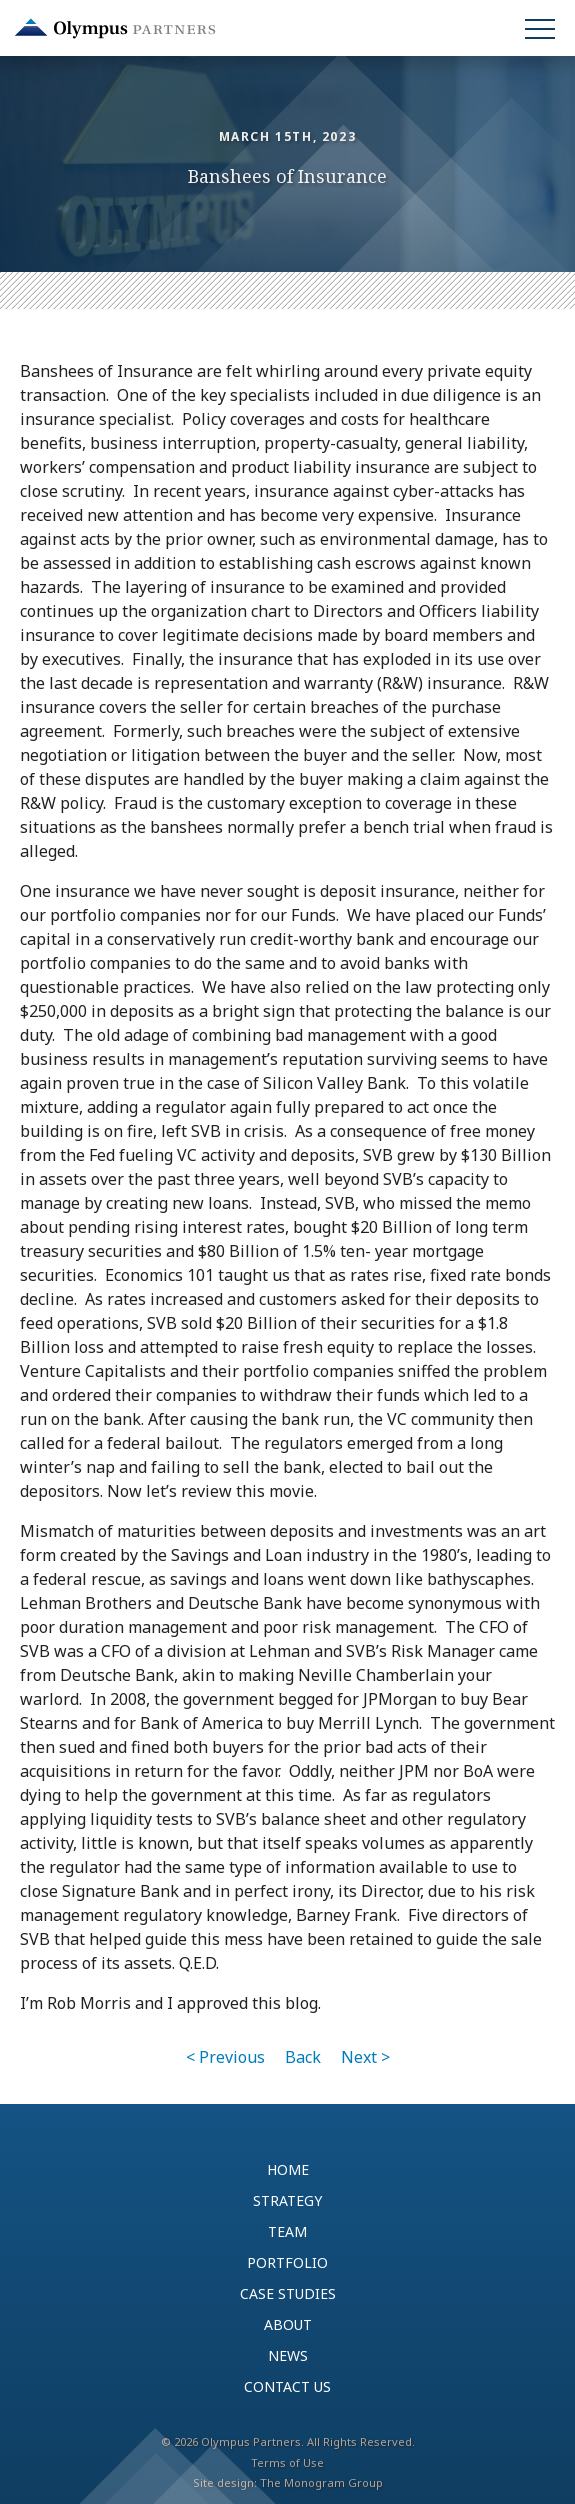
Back (303, 2057)
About (288, 2324)
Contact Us (287, 2386)
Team (287, 2231)
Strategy (287, 2200)
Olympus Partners (115, 28)
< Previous (225, 2057)
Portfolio (287, 2262)
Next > (365, 2057)
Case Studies (288, 2293)
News (288, 2355)
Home (288, 2169)
